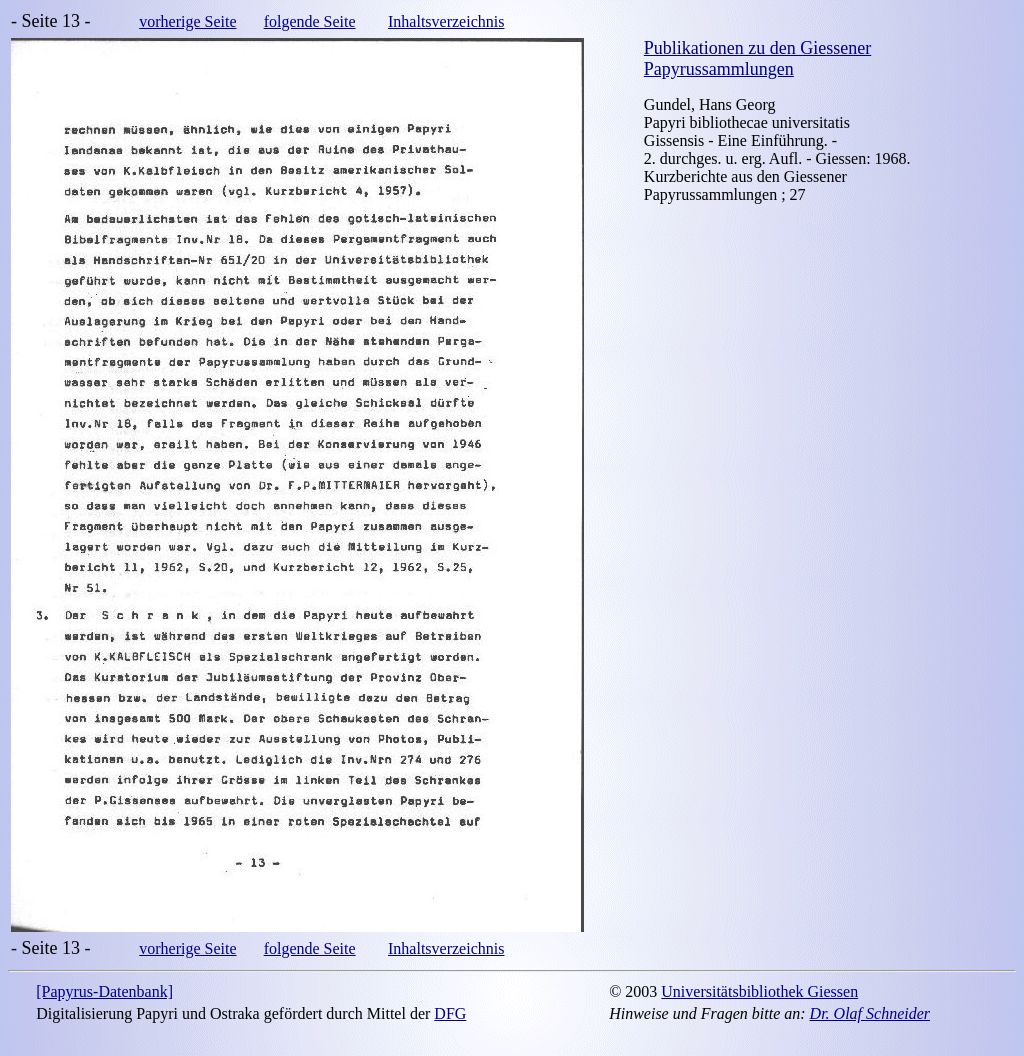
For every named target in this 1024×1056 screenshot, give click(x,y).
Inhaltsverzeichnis (446, 21)
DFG (450, 1013)
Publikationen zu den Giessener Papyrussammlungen (757, 58)
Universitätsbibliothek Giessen (759, 991)
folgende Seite (310, 21)
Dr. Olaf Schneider (870, 1013)
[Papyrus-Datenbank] (104, 991)
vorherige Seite (187, 21)
